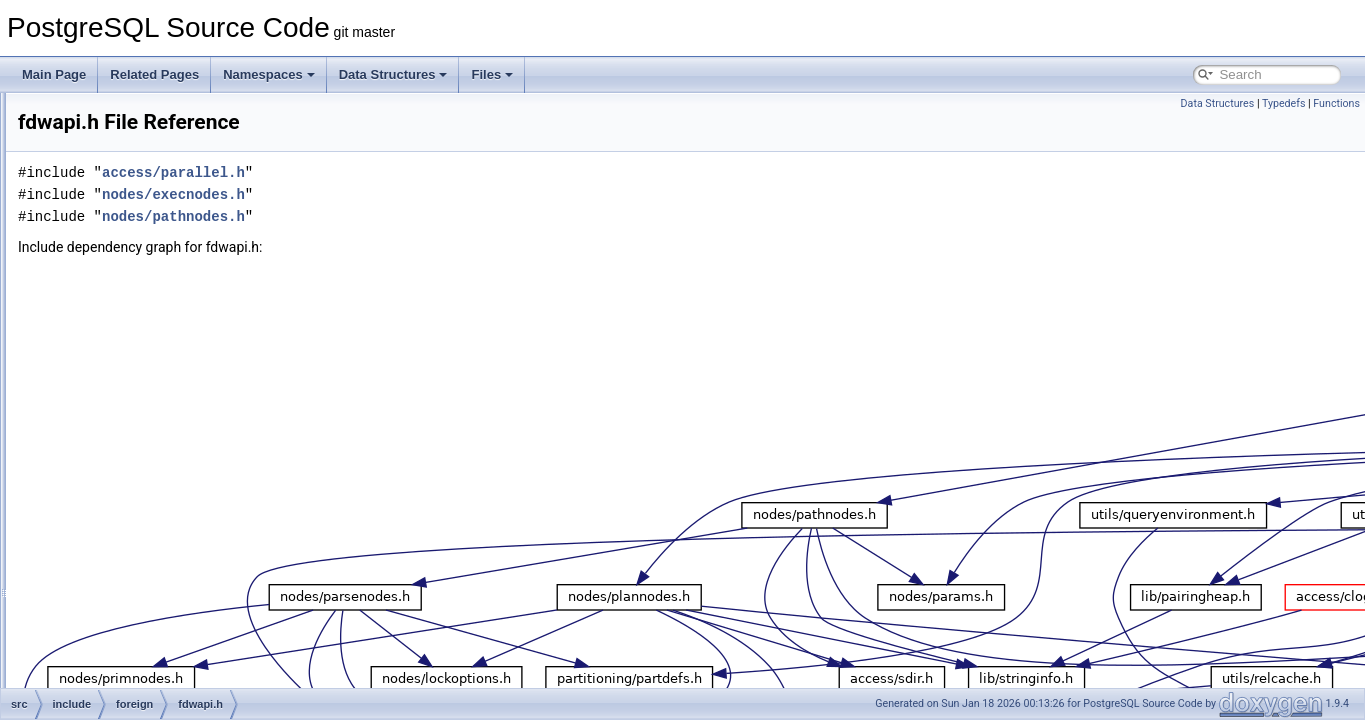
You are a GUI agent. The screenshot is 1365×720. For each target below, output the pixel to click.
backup (117, 202)
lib (104, 466)
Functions (1336, 103)
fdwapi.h (136, 400)
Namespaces (269, 74)
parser (115, 576)
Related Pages (154, 74)
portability (123, 664)
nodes (114, 532)
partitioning (127, 598)
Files (492, 74)
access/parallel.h (423, 172)
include (101, 136)
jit (102, 444)
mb (106, 510)
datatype (121, 312)
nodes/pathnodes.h (423, 216)
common (121, 290)
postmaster (127, 686)
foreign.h (137, 422)
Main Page (54, 74)
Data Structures (393, 74)
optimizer (122, 554)
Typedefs (1284, 103)
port (108, 642)
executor (121, 334)
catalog (117, 246)
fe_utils (101, 114)
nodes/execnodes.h (423, 194)
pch (107, 620)
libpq (110, 488)
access (116, 158)
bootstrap (123, 224)
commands (127, 268)
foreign (116, 378)
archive (117, 180)
